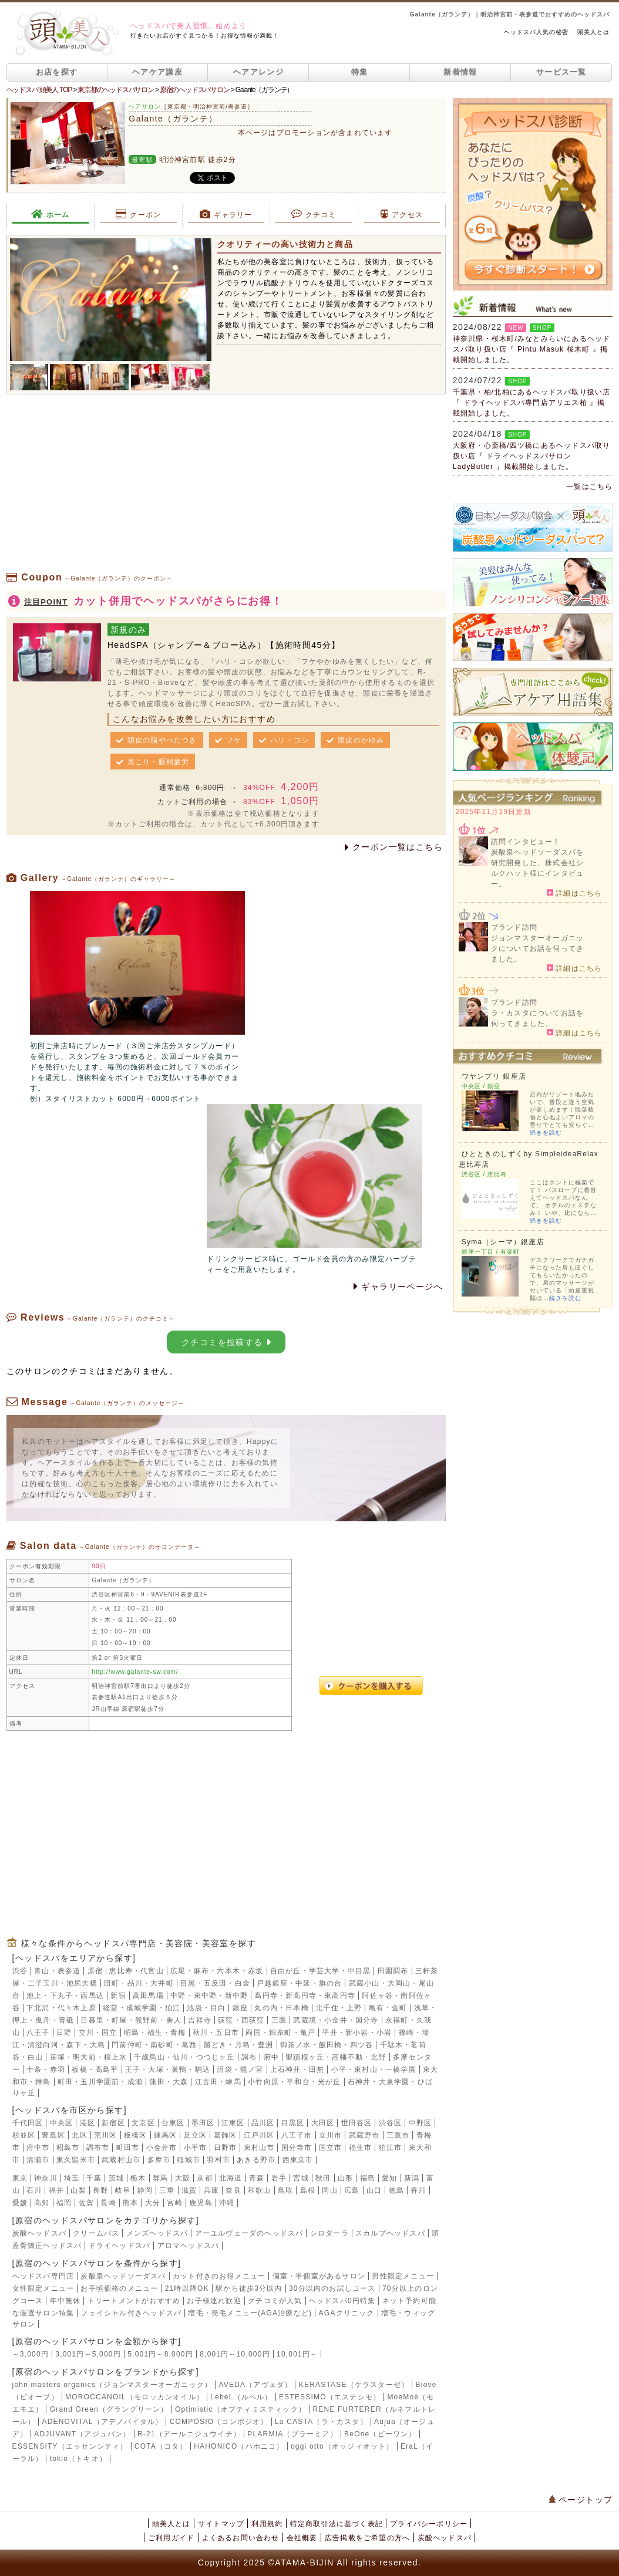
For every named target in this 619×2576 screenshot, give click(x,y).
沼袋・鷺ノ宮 (240, 2069)
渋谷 (20, 1971)
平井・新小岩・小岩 (357, 2032)
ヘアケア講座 (157, 71)
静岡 (145, 2190)
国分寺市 (296, 2147)
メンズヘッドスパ (157, 2233)
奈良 (233, 2190)
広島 (351, 2190)
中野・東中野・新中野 (209, 1995)
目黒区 (293, 2123)
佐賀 (86, 2203)
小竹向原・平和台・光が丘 (294, 2082)
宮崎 (174, 2203)
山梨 (78, 2190)
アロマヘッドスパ (188, 2245)
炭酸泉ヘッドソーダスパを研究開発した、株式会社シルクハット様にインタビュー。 (537, 868)
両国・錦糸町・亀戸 (280, 2032)
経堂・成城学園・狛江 (141, 2008)
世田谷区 (356, 2123)
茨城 (116, 2178)
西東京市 (298, 2160)
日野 (64, 2032)
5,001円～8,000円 (160, 2354)
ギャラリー (226, 214)
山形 (345, 2178)
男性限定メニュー (403, 2276)
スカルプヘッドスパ (390, 2233)
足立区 (195, 2135)
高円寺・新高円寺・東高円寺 (304, 1995)
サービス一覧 (561, 71)
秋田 (323, 2178)
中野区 (420, 2123)
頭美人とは (593, 32)
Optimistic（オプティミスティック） (240, 2409)
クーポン (139, 214)
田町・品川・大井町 (139, 1983)
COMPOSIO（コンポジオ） (219, 2422)
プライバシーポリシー (428, 2524)
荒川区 (105, 2135)
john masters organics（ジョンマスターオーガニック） (112, 2385)
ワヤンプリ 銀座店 (494, 1076)
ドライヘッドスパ (120, 2245)
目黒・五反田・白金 (215, 1983)
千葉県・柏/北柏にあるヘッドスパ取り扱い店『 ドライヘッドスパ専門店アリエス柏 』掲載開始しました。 (532, 402)
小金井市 (161, 2147)
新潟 (411, 2178)
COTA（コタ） (160, 2446)
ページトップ (581, 2499)
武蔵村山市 (121, 2160)
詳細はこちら (575, 892)
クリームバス (96, 2233)
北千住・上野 (338, 2008)
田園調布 (393, 1971)
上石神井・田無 (297, 2069)
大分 (152, 2203)
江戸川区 (259, 2135)
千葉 (94, 2178)
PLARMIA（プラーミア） (292, 2434)
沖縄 (226, 2203)
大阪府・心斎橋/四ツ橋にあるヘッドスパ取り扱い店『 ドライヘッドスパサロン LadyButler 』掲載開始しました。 (532, 456)
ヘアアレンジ (258, 71)
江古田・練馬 (218, 2082)
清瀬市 (38, 2160)
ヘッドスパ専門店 (43, 2276)
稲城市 (188, 2160)
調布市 (98, 2147)
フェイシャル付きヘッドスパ (130, 2313)
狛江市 (390, 2147)
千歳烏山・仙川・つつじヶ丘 (184, 2057)
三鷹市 (398, 2135)
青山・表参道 (57, 1971)
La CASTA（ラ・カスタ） (321, 2422)
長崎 (108, 2203)
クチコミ (313, 214)
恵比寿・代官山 (136, 1971)
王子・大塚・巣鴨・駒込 (167, 2069)
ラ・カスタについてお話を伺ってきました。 (537, 1018)
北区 (79, 2135)
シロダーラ (329, 2233)
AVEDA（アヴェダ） (255, 2385)
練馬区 (165, 2135)
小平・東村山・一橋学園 (373, 2069)
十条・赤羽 (45, 2069)
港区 (87, 2123)
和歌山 (259, 2190)
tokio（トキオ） (78, 2459)
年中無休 (65, 2301)
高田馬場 (148, 1995)
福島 (367, 2178)
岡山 (329, 2190)
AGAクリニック (347, 2313)
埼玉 (71, 2178)
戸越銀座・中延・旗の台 (299, 1983)
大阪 (182, 2178)
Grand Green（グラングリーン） (109, 2409)
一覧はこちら (589, 486)
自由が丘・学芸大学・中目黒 (320, 1971)
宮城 (300, 2178)
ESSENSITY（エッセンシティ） (70, 2446)
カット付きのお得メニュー (219, 2276)
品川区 (263, 2123)
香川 (418, 2190)
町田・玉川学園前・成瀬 (100, 2082)
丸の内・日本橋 (281, 2008)
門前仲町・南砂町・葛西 (154, 2045)
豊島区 (53, 2135)
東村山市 (259, 2147)
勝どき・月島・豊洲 (239, 2045)
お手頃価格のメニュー (119, 2288)
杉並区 (24, 2135)
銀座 (240, 2008)
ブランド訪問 (514, 927)
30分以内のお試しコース (332, 2288)
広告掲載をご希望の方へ (367, 2538)
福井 (56, 2190)
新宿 (118, 1995)
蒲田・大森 (168, 2082)
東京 (20, 2178)
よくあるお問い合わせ (241, 2538)
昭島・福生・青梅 (155, 2032)
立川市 (330, 2135)
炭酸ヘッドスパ (39, 2233)
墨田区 (203, 2123)
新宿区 (113, 2123)
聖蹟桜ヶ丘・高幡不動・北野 (335, 2057)
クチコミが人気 (275, 2301)
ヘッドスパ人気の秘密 (536, 32)
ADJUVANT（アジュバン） (82, 2434)
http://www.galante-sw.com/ (135, 1672)
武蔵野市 (364, 2135)
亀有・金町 (388, 2008)
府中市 (38, 2147)
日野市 (225, 2147)
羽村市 (218, 2160)
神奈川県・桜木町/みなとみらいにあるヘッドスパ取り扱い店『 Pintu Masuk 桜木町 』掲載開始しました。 (532, 349)
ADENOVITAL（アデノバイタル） (102, 2422)
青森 (256, 2178)
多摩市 (159, 2160)
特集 (359, 71)
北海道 (231, 2178)
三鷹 (279, 2020)
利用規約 (266, 2524)
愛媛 (20, 2203)
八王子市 (296, 2135)
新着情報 (460, 71)
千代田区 (27, 2123)
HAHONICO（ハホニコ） (239, 2446)
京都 (204, 2178)
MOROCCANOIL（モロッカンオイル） (134, 2397)
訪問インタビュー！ (526, 842)
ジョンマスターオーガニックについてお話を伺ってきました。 (537, 948)
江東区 (233, 2123)
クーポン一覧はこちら (394, 847)
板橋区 (135, 2135)
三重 (166, 2190)
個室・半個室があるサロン (319, 2276)
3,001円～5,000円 (88, 2354)
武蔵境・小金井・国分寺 (335, 2020)
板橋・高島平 (95, 2069)
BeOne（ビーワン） (380, 2434)
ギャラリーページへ (398, 1286)
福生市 (360, 2147)
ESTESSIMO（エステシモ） (330, 2397)
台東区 (173, 2123)
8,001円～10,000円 (235, 2354)
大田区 (323, 2123)
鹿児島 (201, 2203)
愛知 (389, 2178)
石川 (34, 2190)
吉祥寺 (199, 2020)
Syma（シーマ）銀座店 (503, 1242)
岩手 (279, 2178)
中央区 (61, 2123)
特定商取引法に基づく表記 (336, 2524)
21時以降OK (187, 2288)
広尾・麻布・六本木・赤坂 (216, 1971)
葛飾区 (225, 2135)
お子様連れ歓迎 (214, 2301)
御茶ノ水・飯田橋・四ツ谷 (326, 2045)
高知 (41, 2203)
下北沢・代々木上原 (61, 2008)
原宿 (95, 1971)
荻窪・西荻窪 (241, 2020)
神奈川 (46, 2178)
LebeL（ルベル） (241, 2397)
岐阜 (122, 2190)
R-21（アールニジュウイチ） (189, 2434)
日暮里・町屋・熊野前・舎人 (130, 2020)
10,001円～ (297, 2354)
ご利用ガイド (171, 2538)
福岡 (64, 2203)
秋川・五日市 (216, 2032)
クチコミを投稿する (226, 1342)
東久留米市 (75, 2160)
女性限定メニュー (43, 2288)
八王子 (38, 2032)
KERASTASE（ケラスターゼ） (354, 2385)
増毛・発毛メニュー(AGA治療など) (250, 2313)
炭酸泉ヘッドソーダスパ (123, 2276)
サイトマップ (221, 2524)
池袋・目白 (206, 2008)
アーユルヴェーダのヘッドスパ (249, 2233)
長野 (100, 2190)
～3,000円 (30, 2354)
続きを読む (546, 1132)
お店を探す (57, 71)
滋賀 (189, 2190)
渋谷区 (390, 2123)
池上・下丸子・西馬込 (65, 1995)
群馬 (160, 2178)
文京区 (143, 2123)
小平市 (195, 2147)
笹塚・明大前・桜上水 (88, 2057)
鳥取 (285, 2190)
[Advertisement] (226, 488)
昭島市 (68, 2147)
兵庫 (211, 2190)
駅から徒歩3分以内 (249, 2288)
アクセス (402, 214)
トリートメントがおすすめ (134, 2301)
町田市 (128, 2147)
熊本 (130, 2203)
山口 (374, 2190)
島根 (307, 2190)
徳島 (396, 2190)
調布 (249, 2057)
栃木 (138, 2178)
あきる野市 (256, 2160)
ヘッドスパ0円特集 (342, 2301)
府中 (271, 2057)
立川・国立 (98, 2032)
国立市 (330, 2147)
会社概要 (302, 2538)
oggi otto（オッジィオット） (342, 2446)
